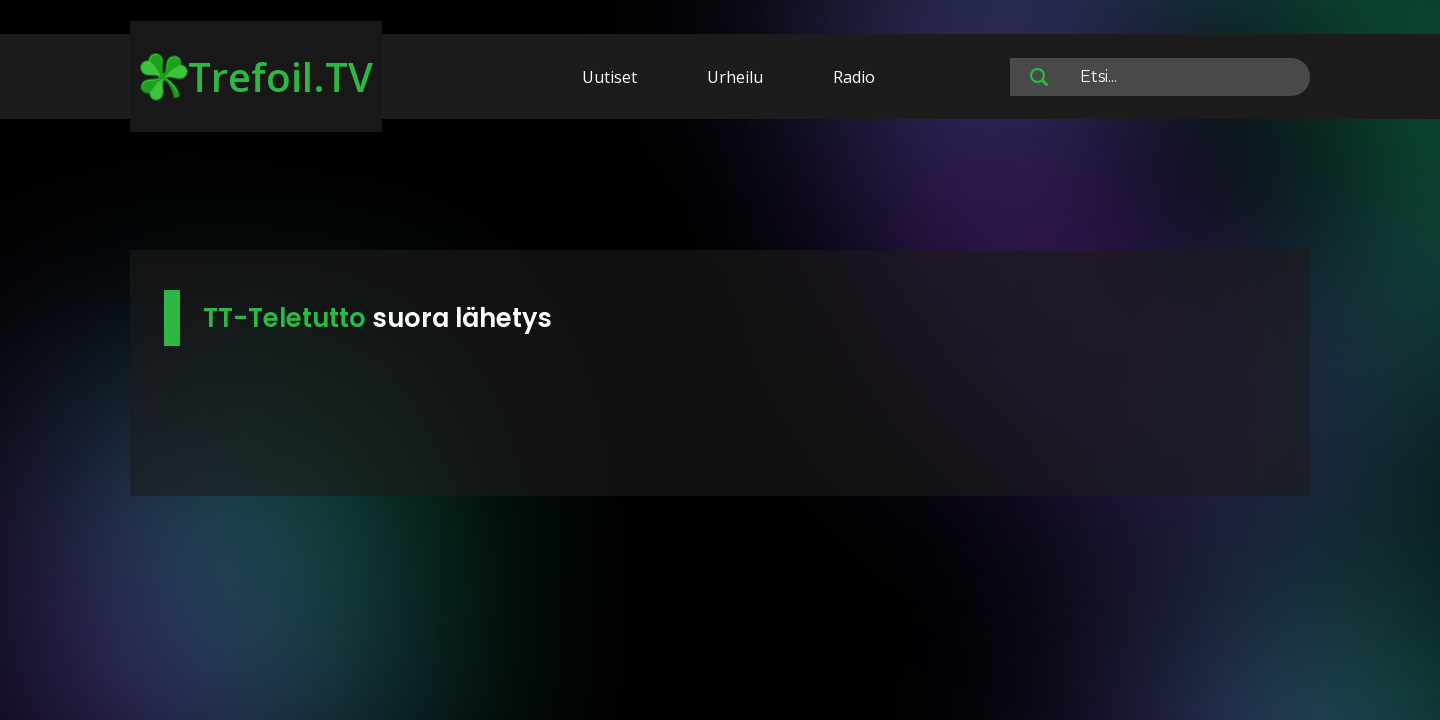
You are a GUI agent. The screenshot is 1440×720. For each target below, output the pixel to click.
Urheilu (735, 77)
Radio (854, 77)
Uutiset (609, 77)
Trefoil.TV (256, 76)
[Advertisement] (720, 188)
